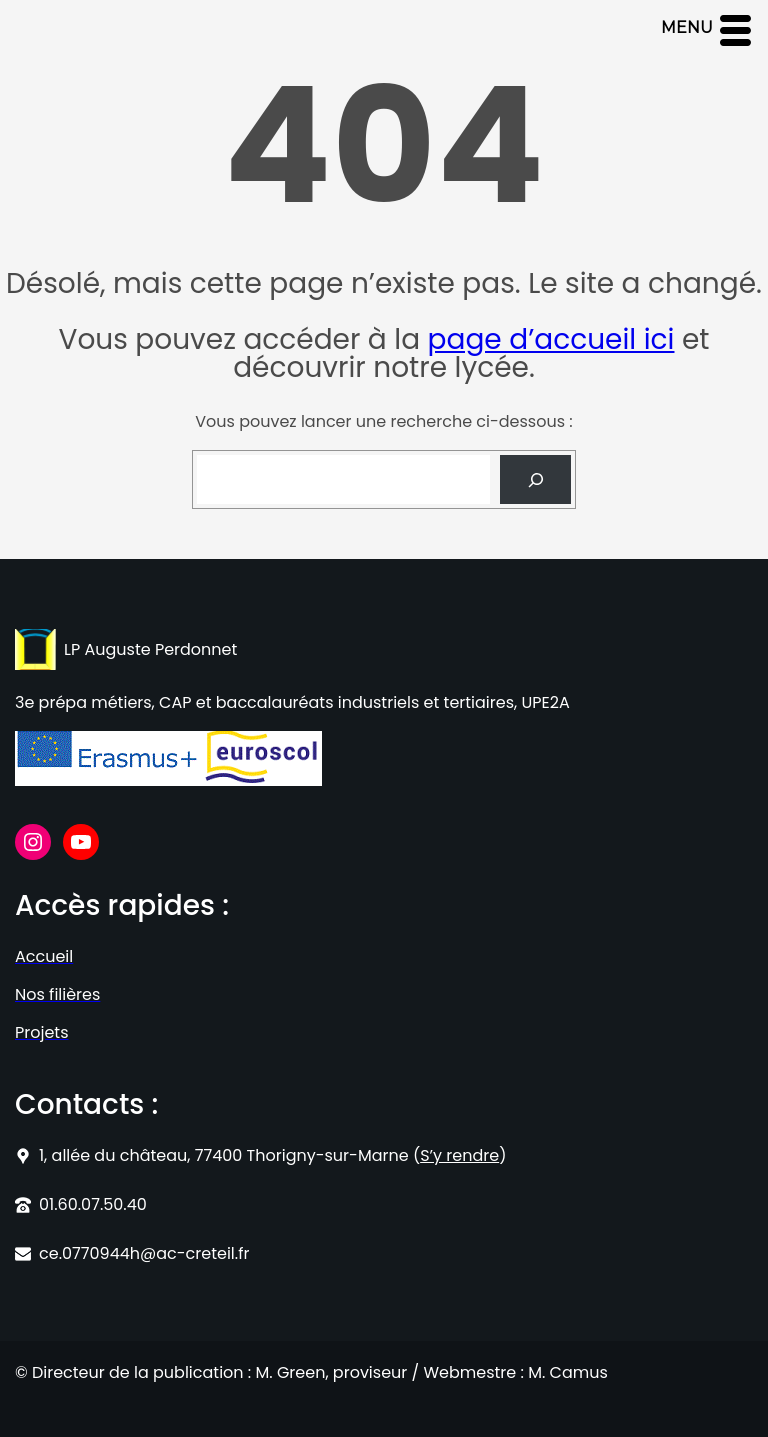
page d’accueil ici (551, 339)
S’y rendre (459, 1155)
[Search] (535, 479)
